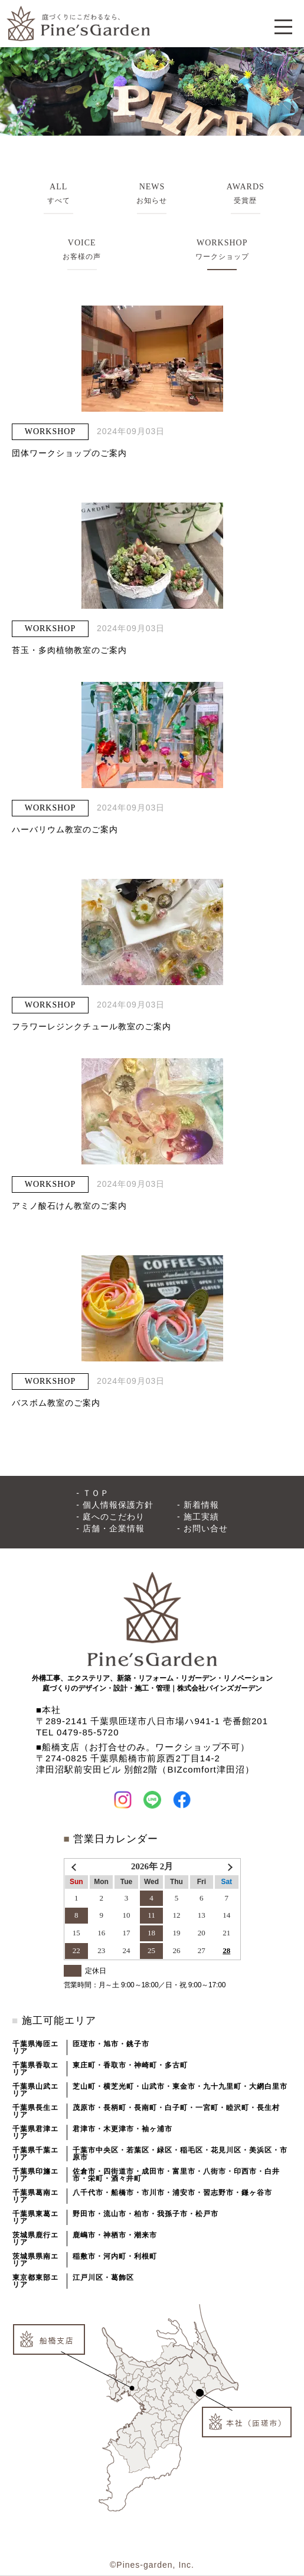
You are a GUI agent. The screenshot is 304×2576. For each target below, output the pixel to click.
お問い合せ (206, 1528)
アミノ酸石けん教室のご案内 (69, 1205)
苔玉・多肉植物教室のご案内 (69, 650)
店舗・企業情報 (114, 1528)
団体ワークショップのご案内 (69, 453)
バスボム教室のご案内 (56, 1402)
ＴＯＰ (96, 1493)
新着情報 (201, 1504)
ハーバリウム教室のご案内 (65, 829)
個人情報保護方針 (118, 1504)
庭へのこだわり (114, 1516)
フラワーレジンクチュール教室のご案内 (91, 1026)
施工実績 (201, 1516)
